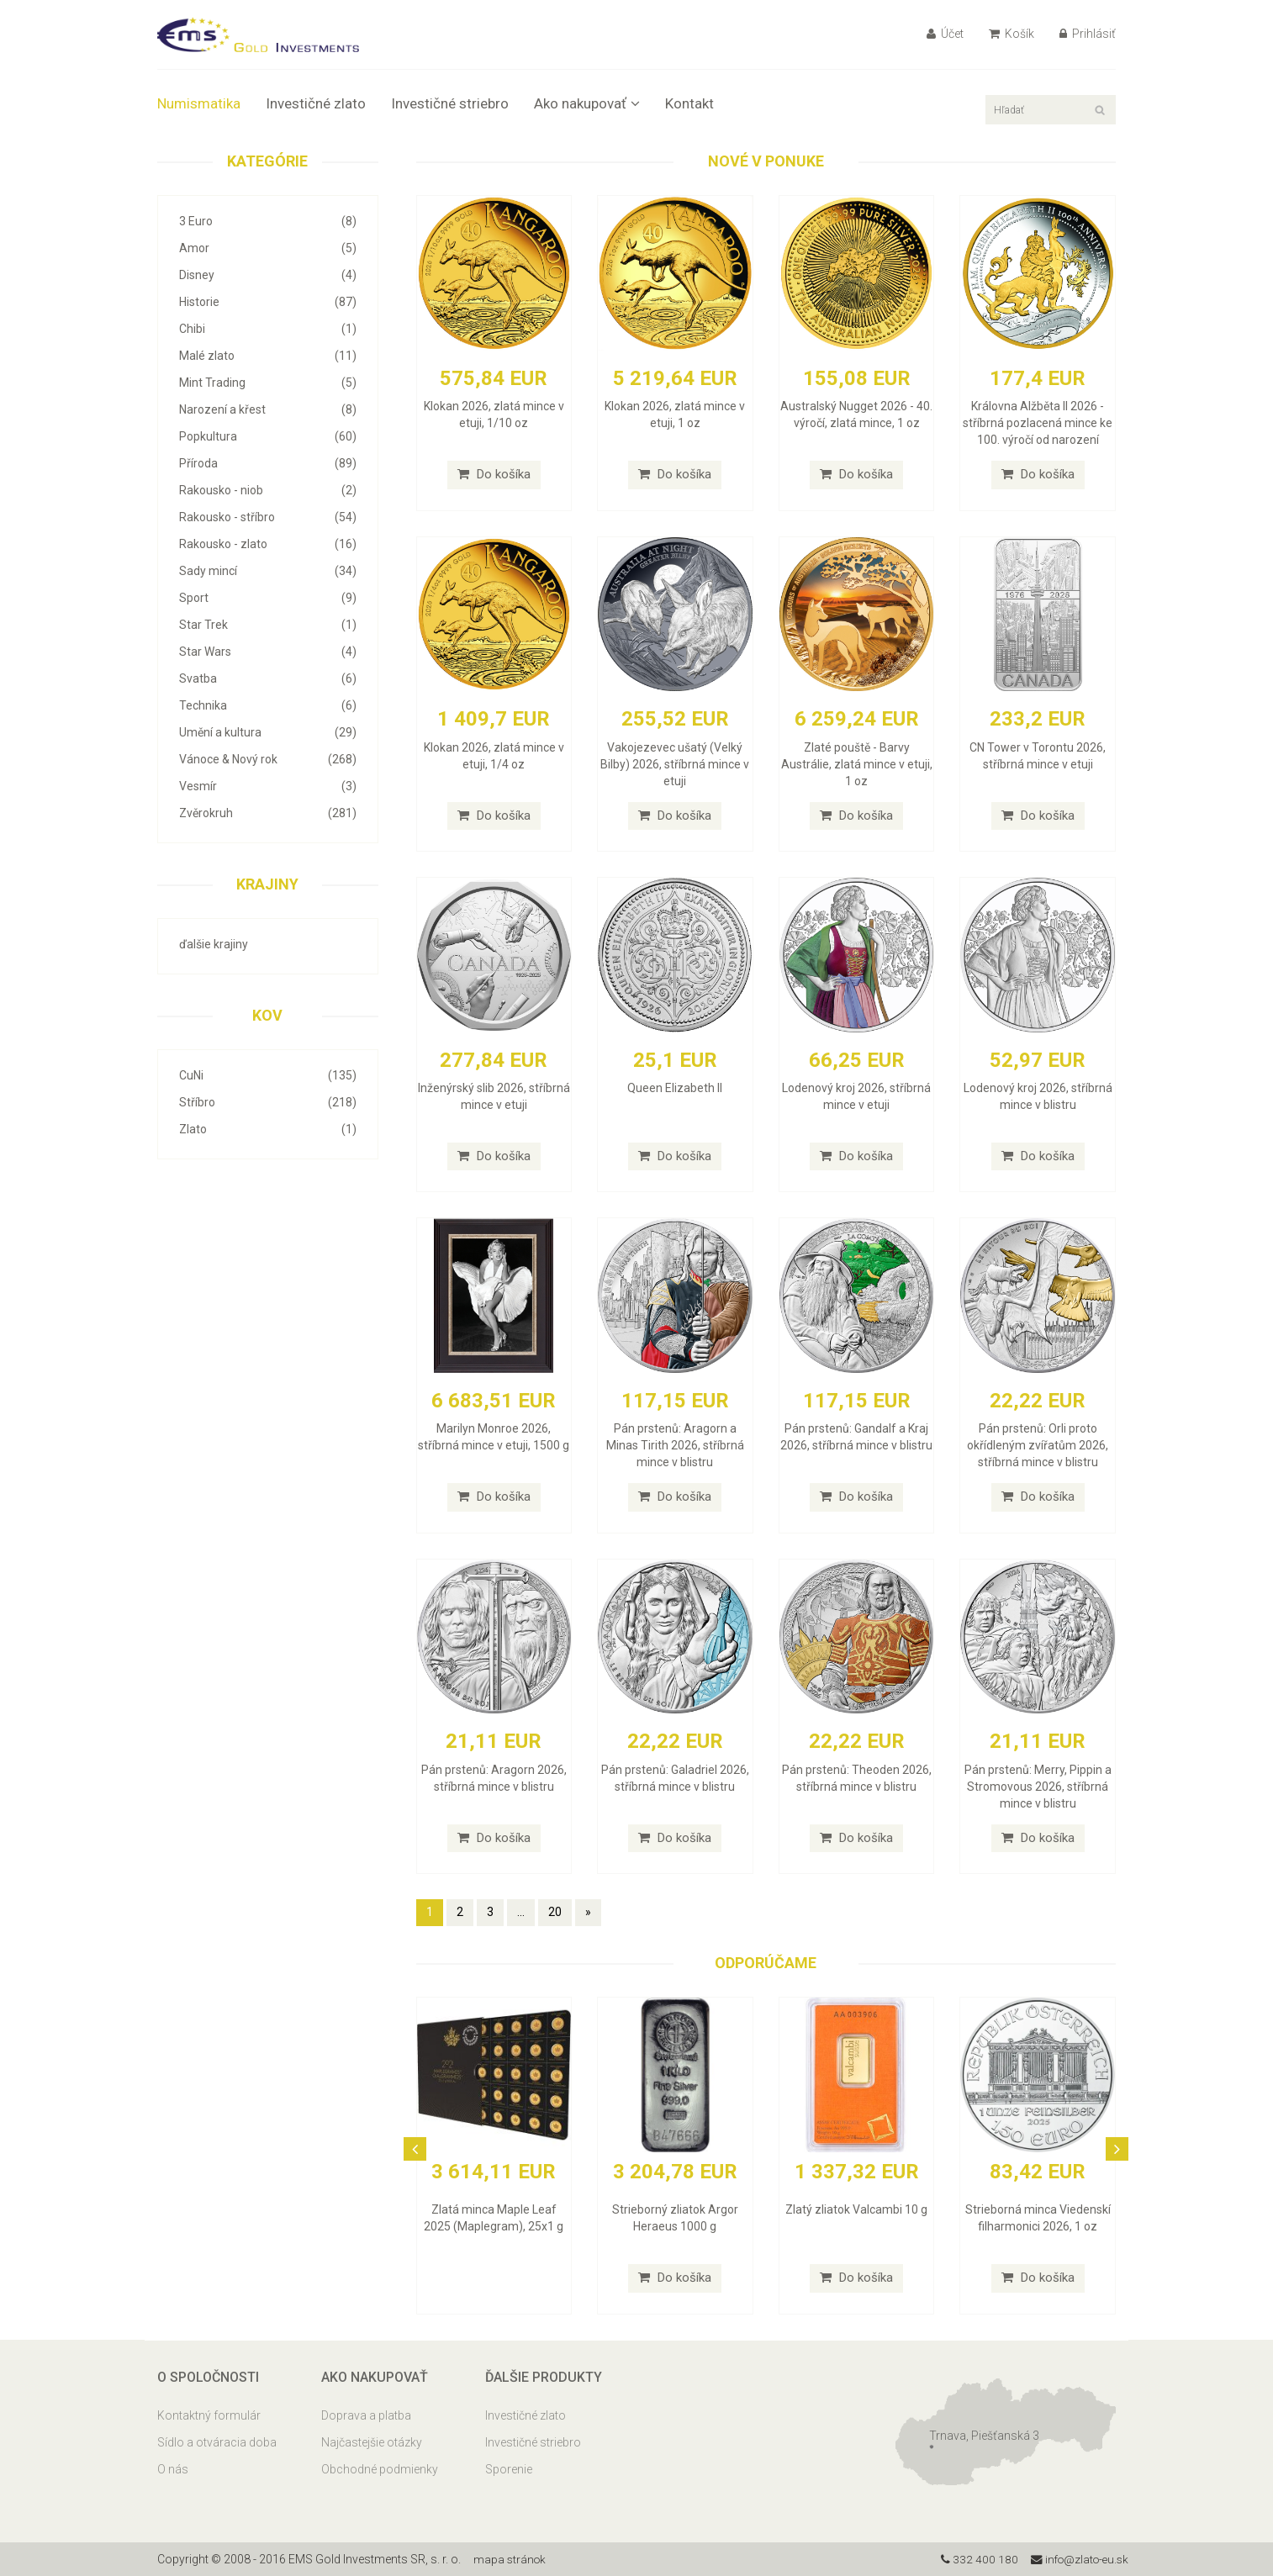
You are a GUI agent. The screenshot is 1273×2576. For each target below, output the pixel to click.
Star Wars (268, 651)
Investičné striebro (450, 103)
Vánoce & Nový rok (268, 759)
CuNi (268, 1075)
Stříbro (268, 1102)
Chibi (268, 328)
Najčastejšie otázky (371, 2442)
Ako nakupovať (587, 103)
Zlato (268, 1129)
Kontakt (689, 103)
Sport (268, 597)
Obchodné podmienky (379, 2469)
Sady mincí (268, 570)
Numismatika (198, 103)
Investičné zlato (316, 103)
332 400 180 (973, 2559)
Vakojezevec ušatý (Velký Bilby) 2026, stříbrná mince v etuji (674, 764)
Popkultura (268, 436)
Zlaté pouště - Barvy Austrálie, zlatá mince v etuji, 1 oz (856, 764)
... (521, 1912)
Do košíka (494, 474)
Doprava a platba (366, 2415)
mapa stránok (510, 2559)
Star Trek (268, 624)
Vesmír (268, 786)
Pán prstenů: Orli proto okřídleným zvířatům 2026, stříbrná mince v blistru (1037, 1445)
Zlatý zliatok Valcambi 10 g (856, 2209)
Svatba (268, 678)
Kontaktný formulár (209, 2415)
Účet (945, 33)
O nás (172, 2469)
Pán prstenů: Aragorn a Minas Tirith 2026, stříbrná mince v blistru (675, 1445)
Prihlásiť (1087, 33)
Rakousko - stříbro (268, 517)
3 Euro (268, 221)
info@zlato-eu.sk (1076, 2559)
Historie (268, 301)
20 (555, 1912)
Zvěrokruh (268, 813)
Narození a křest (268, 409)
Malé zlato (268, 355)
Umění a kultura (268, 732)
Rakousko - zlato (268, 544)
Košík (1011, 33)
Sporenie (508, 2469)
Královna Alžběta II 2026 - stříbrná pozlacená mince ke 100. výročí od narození (1037, 422)
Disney (268, 275)
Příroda (268, 463)
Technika (268, 705)
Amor (268, 248)
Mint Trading (268, 382)
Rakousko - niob (268, 490)
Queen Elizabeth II (674, 1088)
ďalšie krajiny (213, 944)
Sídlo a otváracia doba (217, 2442)
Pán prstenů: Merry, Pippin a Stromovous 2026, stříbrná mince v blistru (1038, 1786)
